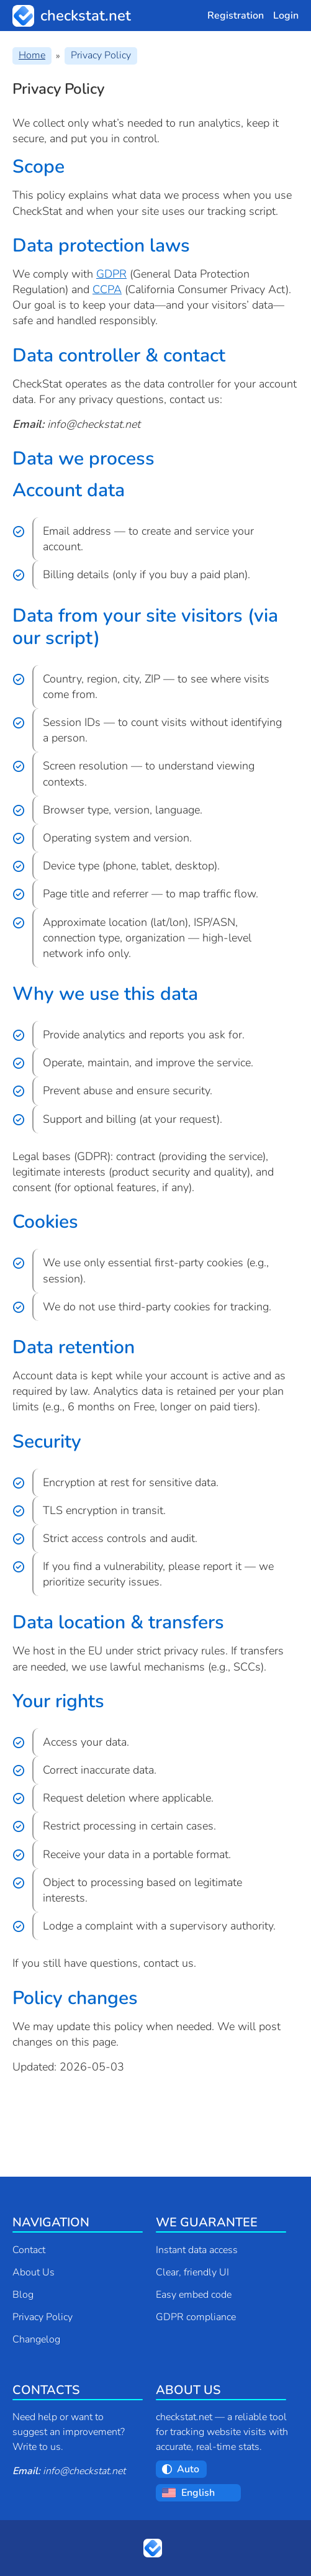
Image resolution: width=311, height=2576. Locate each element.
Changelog (36, 2339)
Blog (23, 2295)
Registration (235, 15)
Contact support (66, 2098)
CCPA (107, 289)
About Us (33, 2272)
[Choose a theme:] (189, 2469)
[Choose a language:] (208, 2492)
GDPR (111, 273)
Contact (28, 2250)
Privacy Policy (42, 2317)
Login (286, 15)
